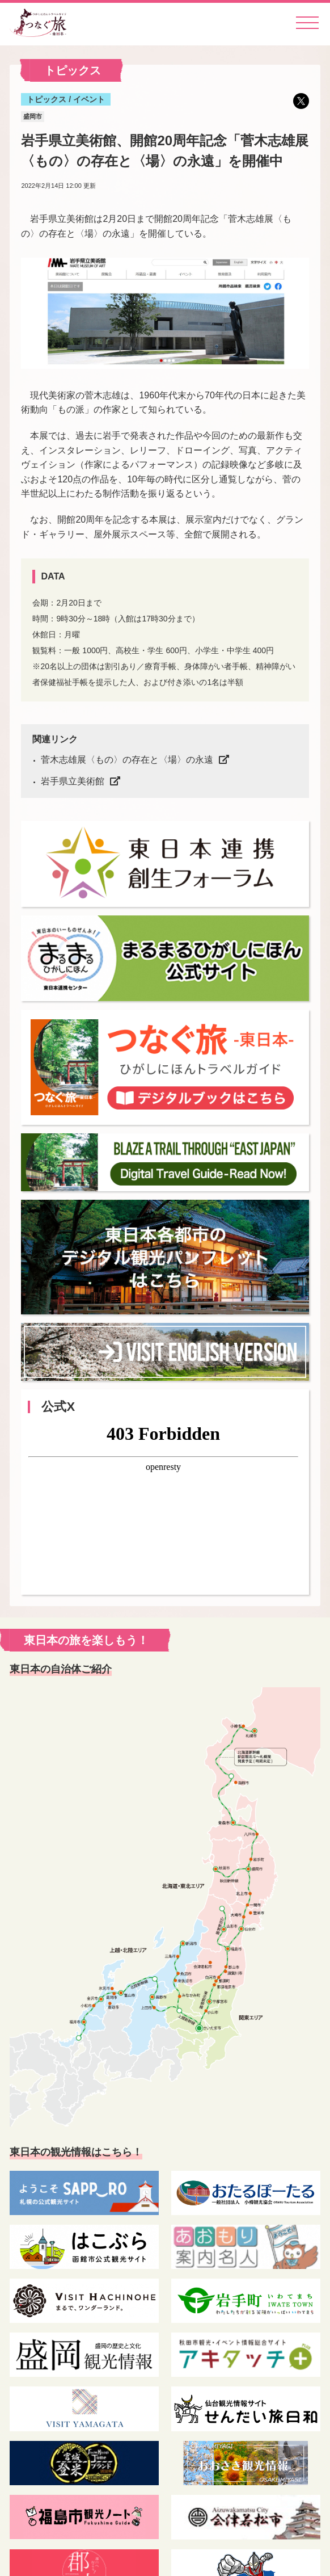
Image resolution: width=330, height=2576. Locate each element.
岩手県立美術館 (72, 781)
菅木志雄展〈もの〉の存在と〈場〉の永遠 (127, 759)
